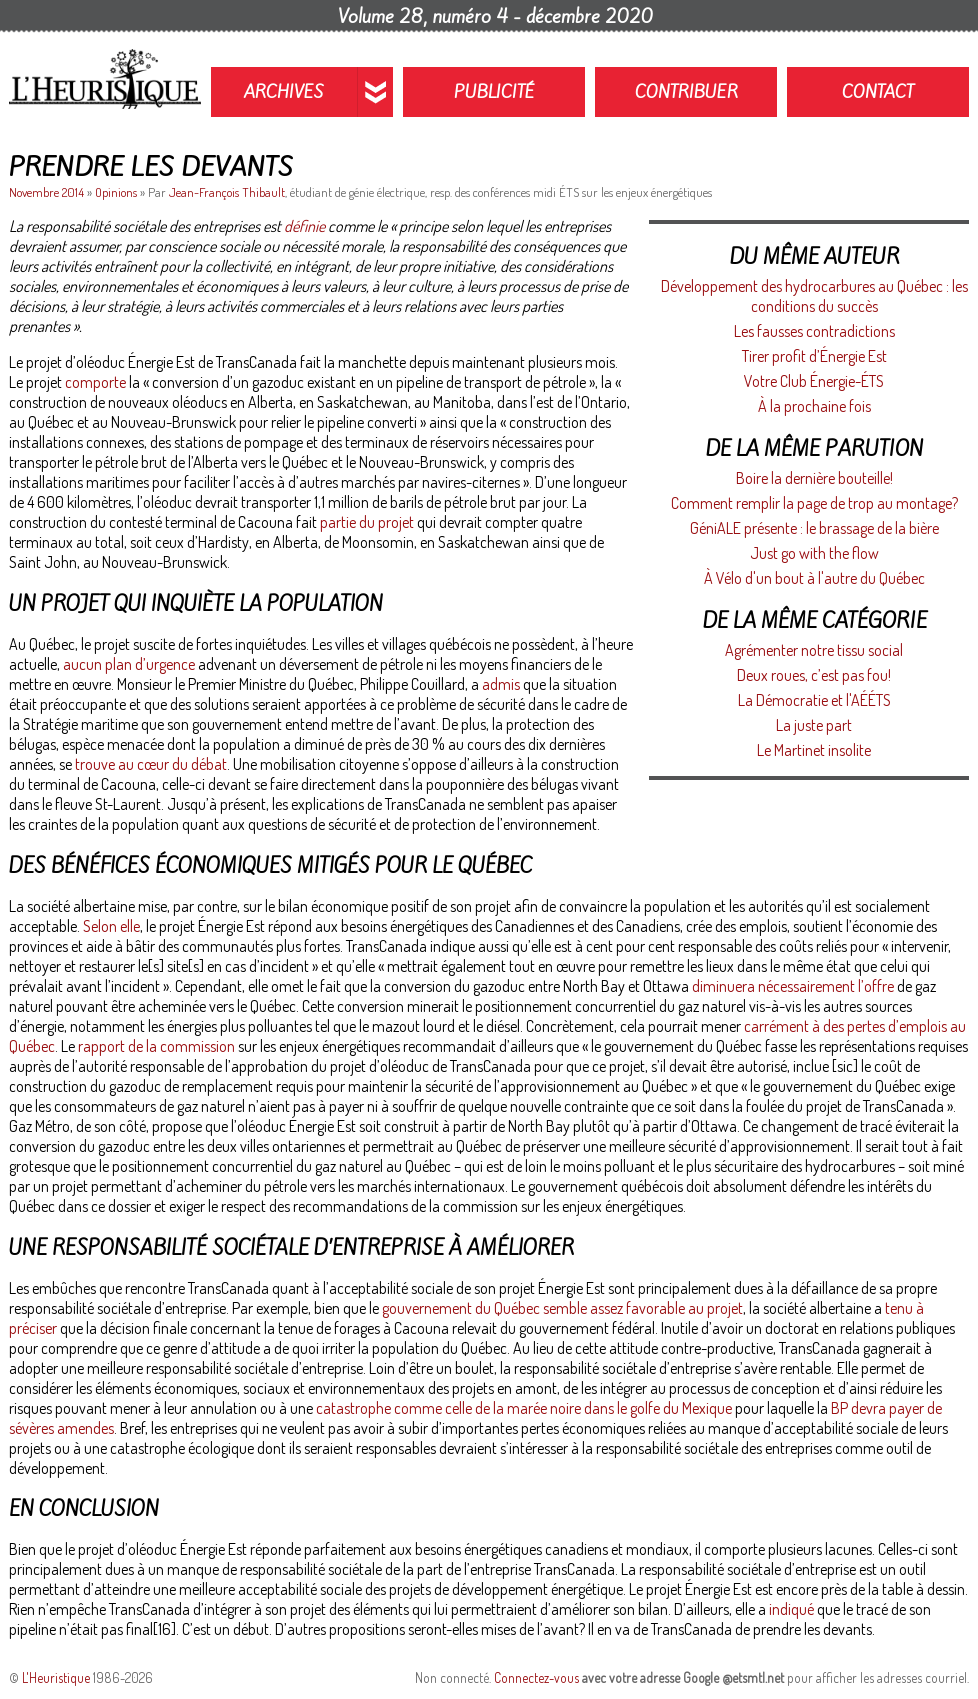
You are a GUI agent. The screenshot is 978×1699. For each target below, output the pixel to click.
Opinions (116, 192)
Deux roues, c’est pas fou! (814, 675)
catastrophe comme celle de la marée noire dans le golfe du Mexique (524, 1408)
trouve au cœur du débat (151, 764)
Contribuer (686, 92)
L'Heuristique (56, 1677)
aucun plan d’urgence (129, 664)
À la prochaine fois (814, 406)
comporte (95, 382)
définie (304, 226)
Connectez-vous (536, 1677)
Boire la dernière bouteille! (814, 478)
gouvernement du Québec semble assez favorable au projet (562, 1308)
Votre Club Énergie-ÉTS (814, 381)
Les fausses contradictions (814, 331)
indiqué (791, 1609)
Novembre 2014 (48, 192)
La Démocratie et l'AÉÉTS (814, 700)
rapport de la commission (156, 1046)
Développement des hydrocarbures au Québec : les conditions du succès (814, 296)
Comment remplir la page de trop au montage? (814, 503)
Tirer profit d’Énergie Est (814, 356)
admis (501, 684)
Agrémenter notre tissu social (814, 650)
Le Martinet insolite (814, 750)
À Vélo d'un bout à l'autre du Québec (814, 578)
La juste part (814, 725)
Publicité (494, 92)
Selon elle (111, 926)
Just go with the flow (814, 553)
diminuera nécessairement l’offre (793, 986)
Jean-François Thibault (227, 192)
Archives (284, 92)
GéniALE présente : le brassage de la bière (814, 528)
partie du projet (367, 522)
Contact (878, 92)
